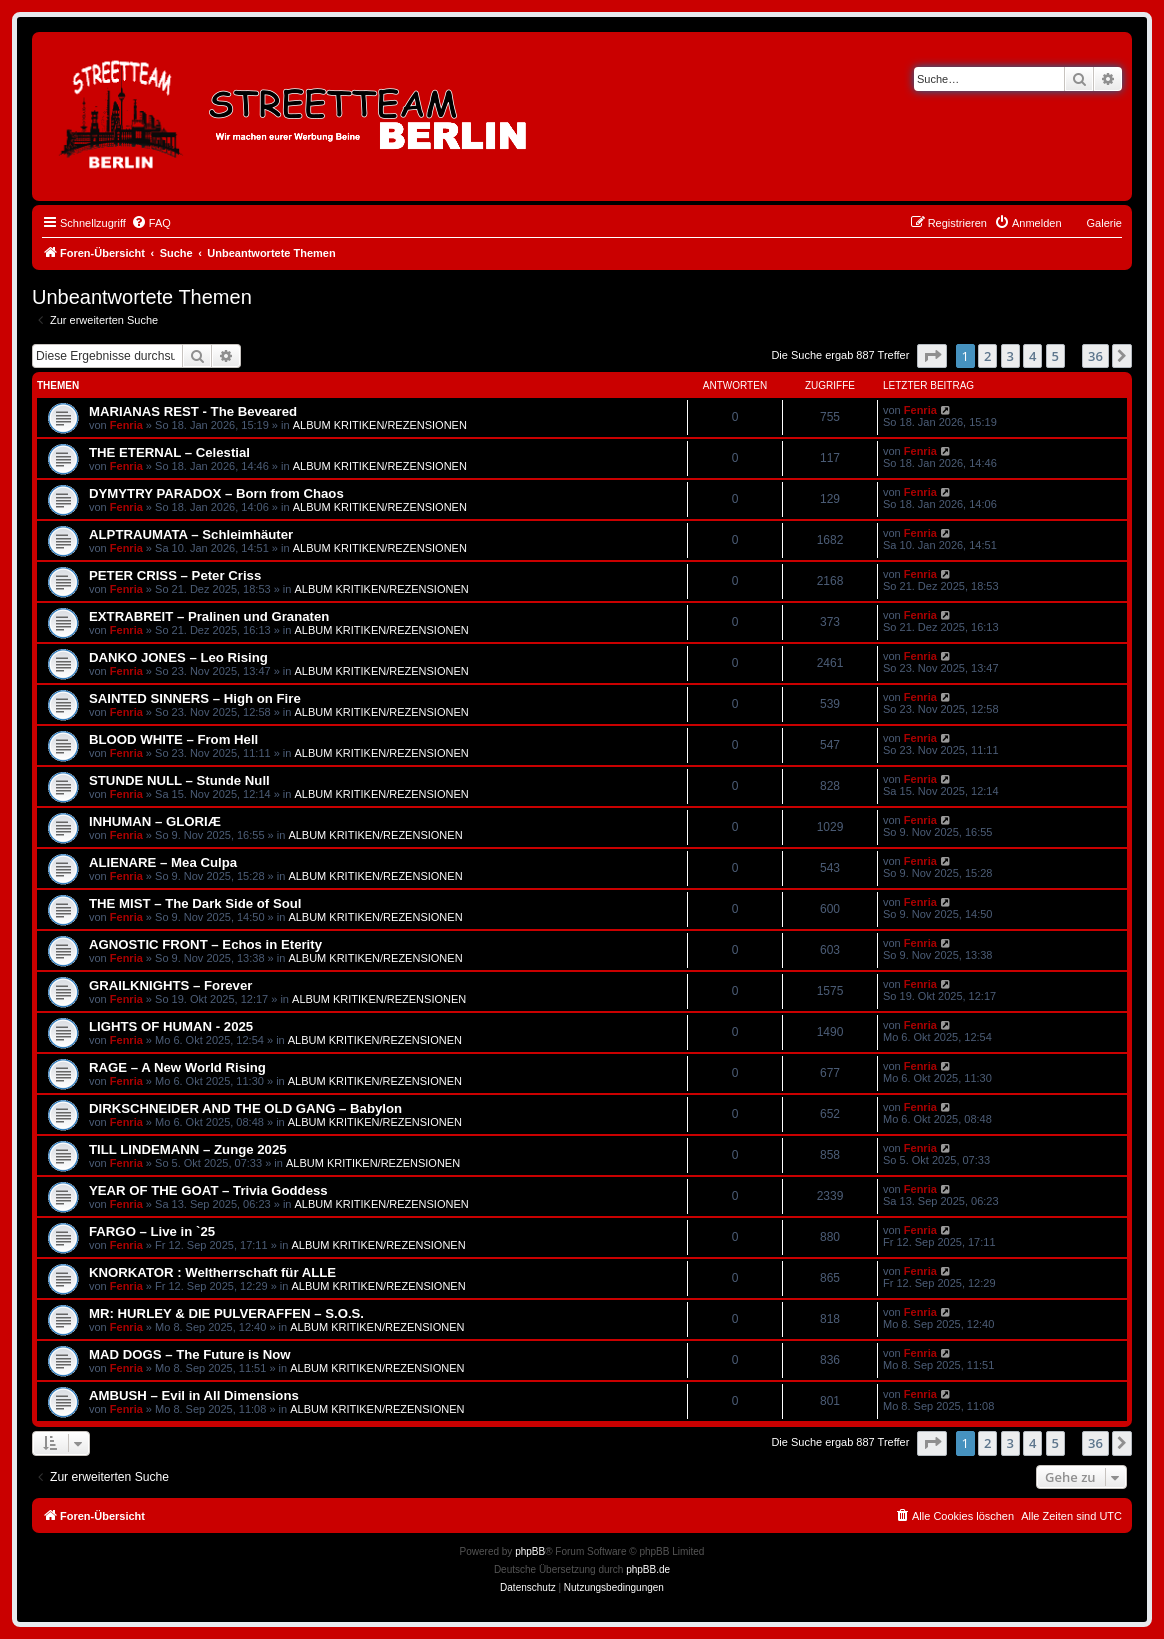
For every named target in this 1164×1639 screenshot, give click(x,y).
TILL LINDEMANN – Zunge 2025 (188, 1149)
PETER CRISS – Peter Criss (175, 575)
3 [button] (1010, 356)
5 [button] (1055, 356)
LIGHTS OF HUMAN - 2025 (171, 1026)
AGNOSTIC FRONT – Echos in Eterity (205, 944)
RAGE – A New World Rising (177, 1067)
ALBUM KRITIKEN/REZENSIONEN (380, 425)
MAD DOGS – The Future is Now (190, 1354)
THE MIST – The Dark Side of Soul (195, 903)
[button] (932, 356)
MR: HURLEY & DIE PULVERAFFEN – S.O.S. (226, 1313)
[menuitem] (151, 223)
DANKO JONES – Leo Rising (178, 657)
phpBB (530, 1551)
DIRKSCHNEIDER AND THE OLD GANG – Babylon (245, 1108)
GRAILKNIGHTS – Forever (170, 985)
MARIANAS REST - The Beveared (193, 411)
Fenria (126, 425)
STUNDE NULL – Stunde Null (179, 780)
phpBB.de (648, 1569)
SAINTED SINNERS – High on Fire (195, 698)
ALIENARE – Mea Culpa (163, 862)
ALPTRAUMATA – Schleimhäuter (191, 534)
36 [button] (1095, 356)
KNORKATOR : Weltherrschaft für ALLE (212, 1272)
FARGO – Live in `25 (152, 1231)
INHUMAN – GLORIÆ (155, 821)
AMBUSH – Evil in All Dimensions (194, 1395)
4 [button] (1032, 356)
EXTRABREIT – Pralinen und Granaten (209, 616)
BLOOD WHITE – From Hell (173, 739)
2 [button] (987, 356)
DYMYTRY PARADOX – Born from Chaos (216, 493)
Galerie (1104, 223)
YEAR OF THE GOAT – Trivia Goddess (208, 1190)
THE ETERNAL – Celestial (169, 452)
